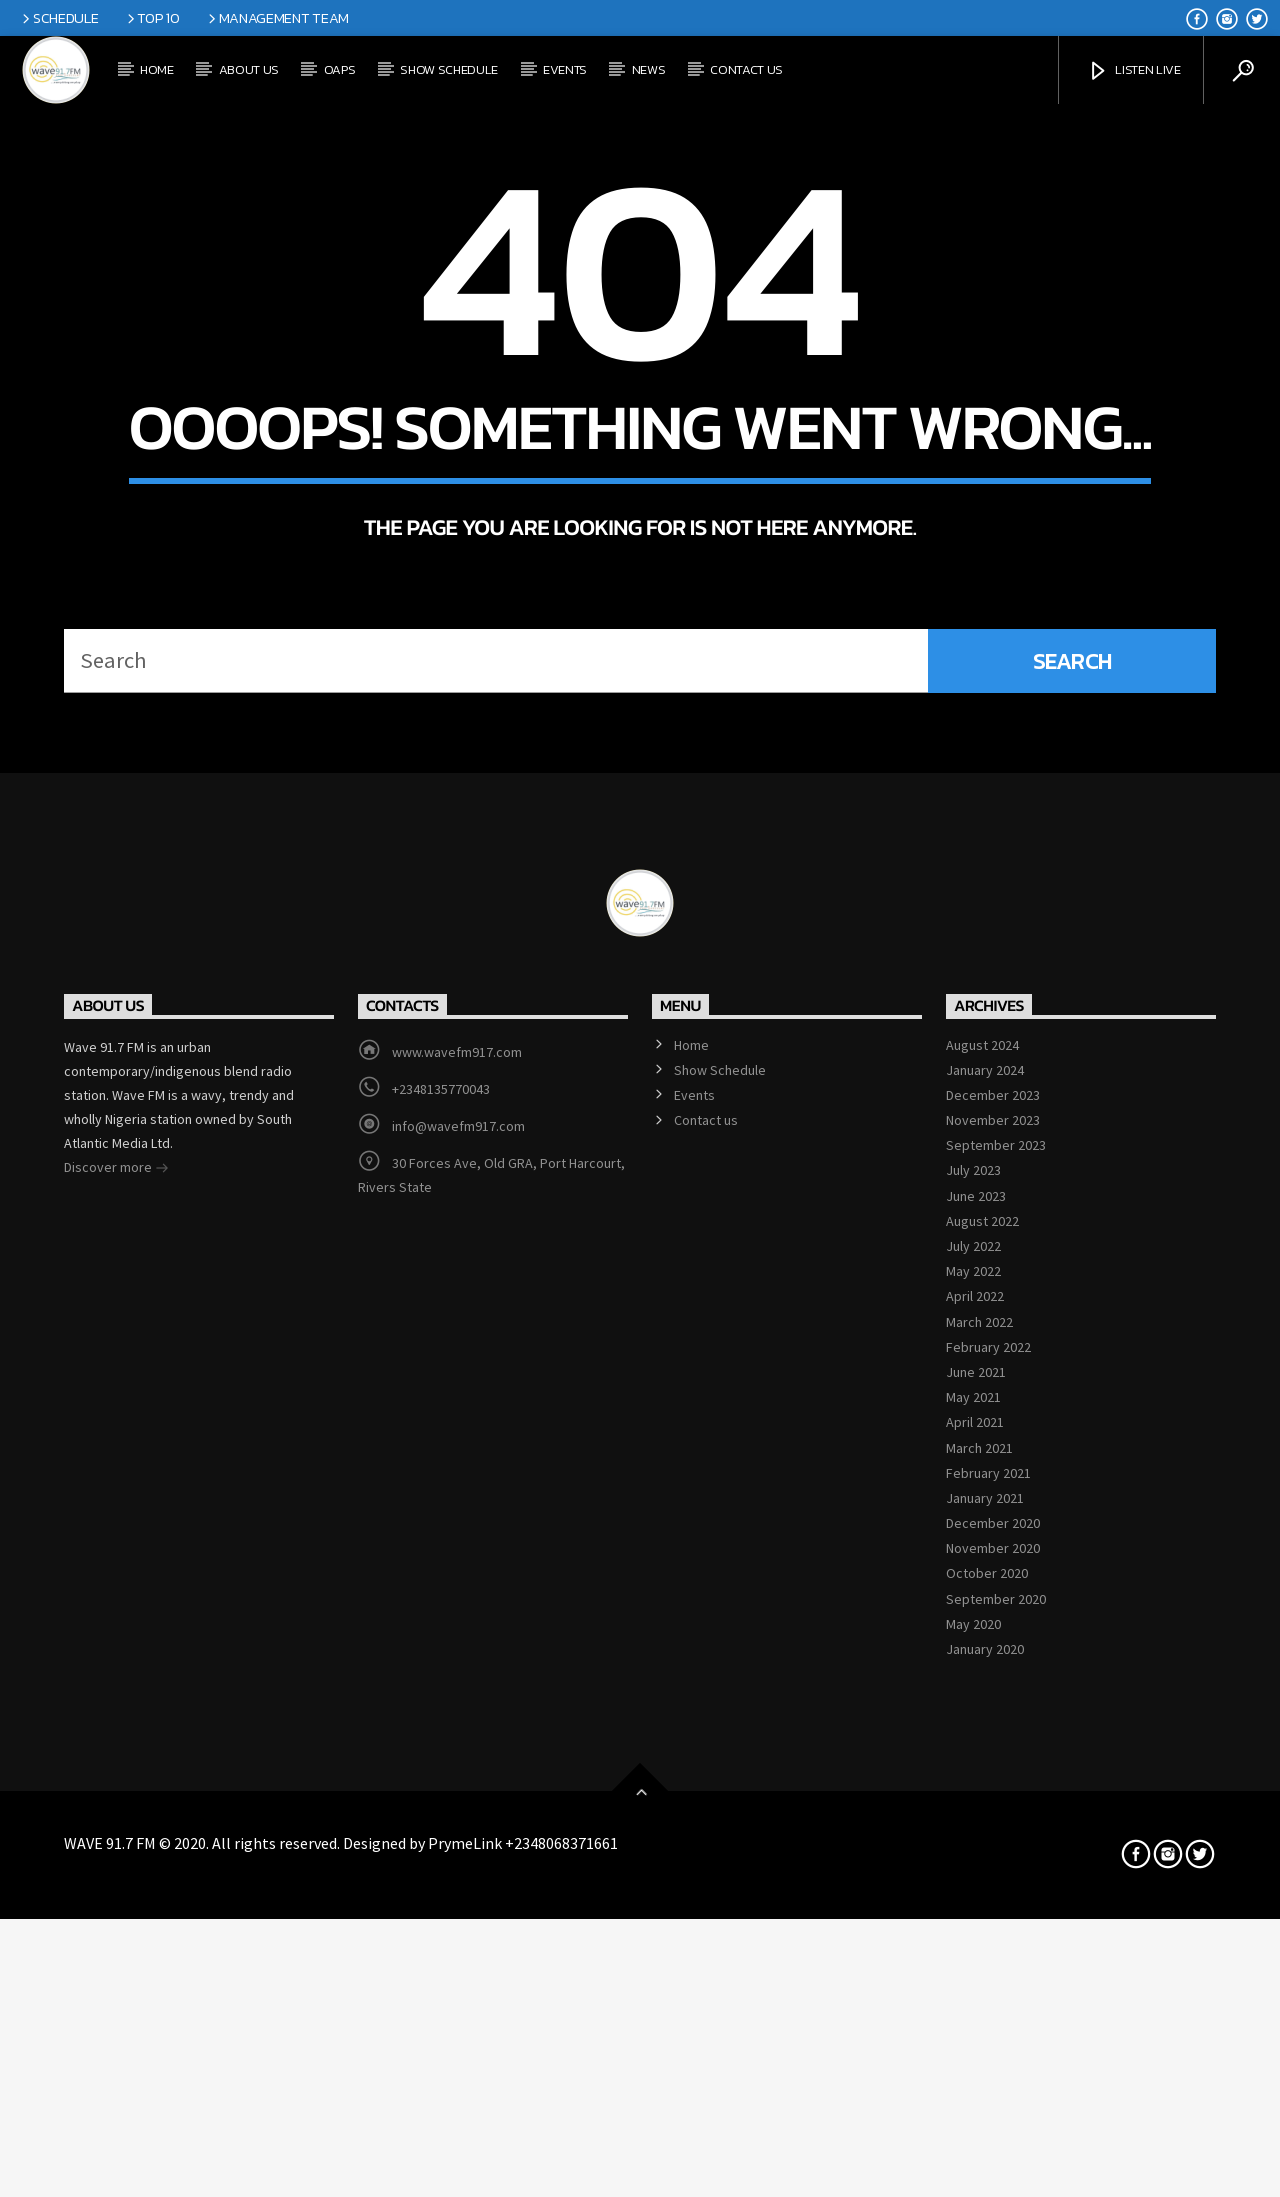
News (649, 69)
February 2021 (988, 2024)
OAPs (340, 69)
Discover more (116, 1720)
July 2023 (973, 1722)
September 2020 (996, 2150)
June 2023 (976, 1747)
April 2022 (975, 1848)
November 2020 (993, 2099)
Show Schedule (449, 69)
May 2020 (973, 2175)
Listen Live (1134, 71)
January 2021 (985, 2049)
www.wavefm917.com (457, 1603)
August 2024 (982, 1596)
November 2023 (993, 1671)
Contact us (746, 69)
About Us (249, 69)
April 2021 (975, 1974)
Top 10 (152, 18)
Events (565, 69)
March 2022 (979, 1873)
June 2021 (976, 1923)
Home (157, 69)
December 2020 (993, 2074)
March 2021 (979, 1999)
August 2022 (982, 1772)
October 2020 (987, 2125)
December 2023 (993, 1646)
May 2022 (973, 1822)
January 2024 (985, 1621)
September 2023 (996, 1696)
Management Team (277, 18)
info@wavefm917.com (458, 1677)
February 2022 (988, 1898)
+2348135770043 (441, 1640)
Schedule (58, 18)
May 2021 (973, 1948)
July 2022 (973, 1797)
